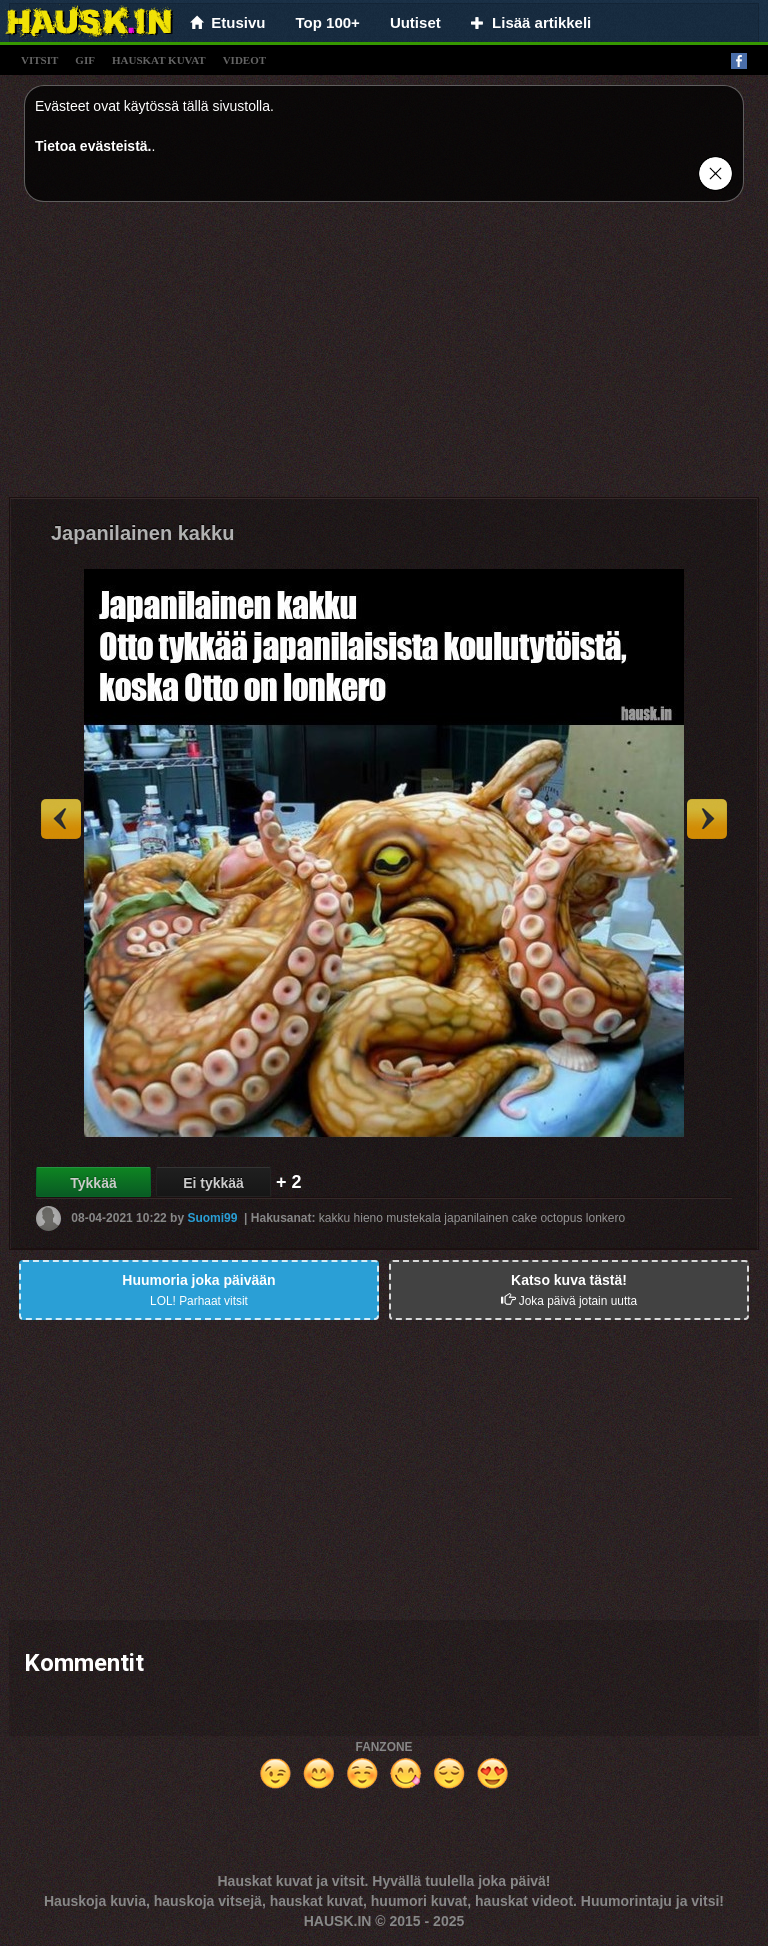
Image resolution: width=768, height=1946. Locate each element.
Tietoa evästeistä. (93, 146)
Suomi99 (212, 1218)
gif (85, 60)
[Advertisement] (384, 357)
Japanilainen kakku (142, 533)
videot (244, 60)
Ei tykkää (213, 1183)
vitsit (39, 60)
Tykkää (93, 1183)
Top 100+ (328, 22)
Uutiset (415, 22)
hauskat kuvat (159, 60)
